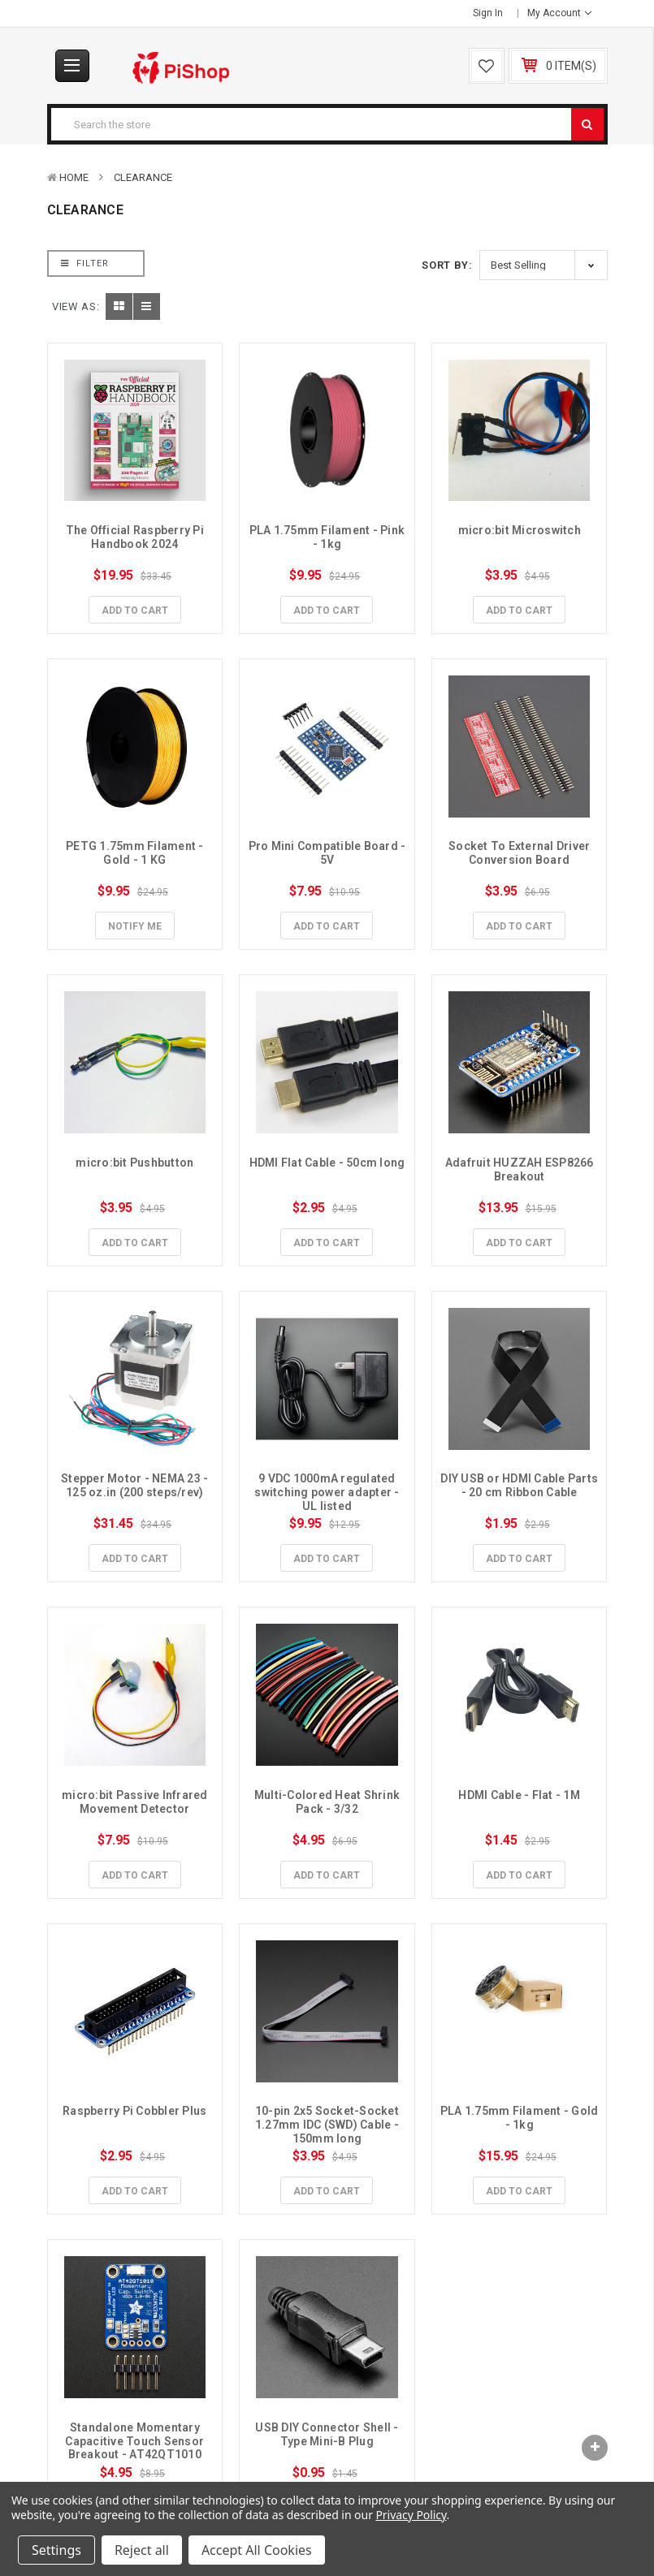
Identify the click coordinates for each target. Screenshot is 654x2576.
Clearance (143, 177)
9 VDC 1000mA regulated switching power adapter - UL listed (328, 1492)
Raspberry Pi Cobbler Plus (134, 2110)
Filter (85, 263)
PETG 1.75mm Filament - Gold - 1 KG (136, 852)
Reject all (142, 2550)
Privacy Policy (410, 2514)
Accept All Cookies (256, 2550)
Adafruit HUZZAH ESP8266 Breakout (520, 1169)
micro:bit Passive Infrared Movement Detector (136, 1802)
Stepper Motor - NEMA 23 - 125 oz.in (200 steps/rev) (136, 1485)
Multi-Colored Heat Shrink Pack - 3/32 (328, 1802)
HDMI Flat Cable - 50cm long (327, 1162)
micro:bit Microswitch (519, 530)
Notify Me (135, 926)
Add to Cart (135, 610)
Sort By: (447, 265)
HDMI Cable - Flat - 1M (519, 1795)
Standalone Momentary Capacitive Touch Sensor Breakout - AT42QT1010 (135, 2441)
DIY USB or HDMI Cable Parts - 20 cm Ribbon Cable (520, 1485)
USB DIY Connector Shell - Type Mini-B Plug (328, 2434)
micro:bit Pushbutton (134, 1162)
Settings (56, 2550)
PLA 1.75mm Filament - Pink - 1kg (328, 537)
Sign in (488, 13)
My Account (559, 13)
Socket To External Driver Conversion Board (520, 852)
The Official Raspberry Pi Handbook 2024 (136, 537)
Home (74, 177)
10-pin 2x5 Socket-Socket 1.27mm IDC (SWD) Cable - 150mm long (328, 2124)
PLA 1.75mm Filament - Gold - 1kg (520, 2117)
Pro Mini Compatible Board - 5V (329, 852)
